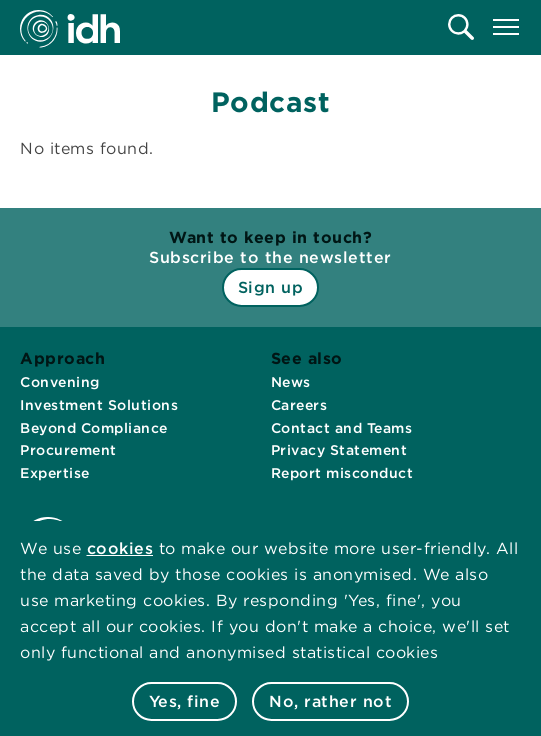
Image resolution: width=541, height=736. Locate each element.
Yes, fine (185, 701)
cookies (120, 548)
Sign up (271, 287)
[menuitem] (461, 27)
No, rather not (330, 701)
